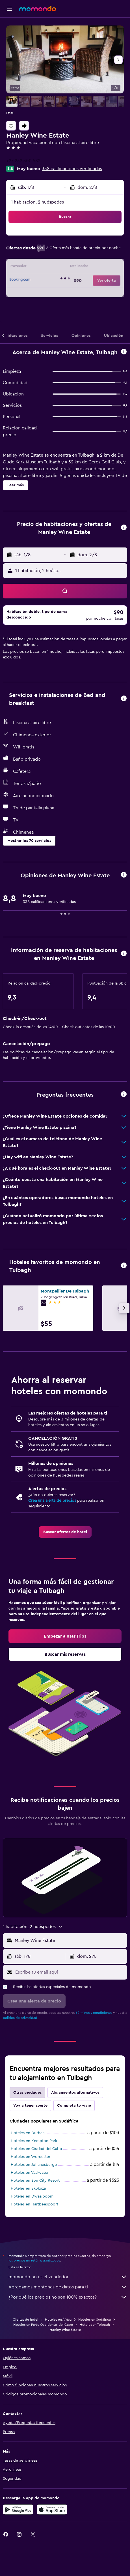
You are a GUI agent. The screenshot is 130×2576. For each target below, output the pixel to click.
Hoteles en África (58, 2319)
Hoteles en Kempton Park (34, 2141)
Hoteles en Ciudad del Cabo (36, 2149)
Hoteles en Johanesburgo (34, 2165)
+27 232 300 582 (23, 161)
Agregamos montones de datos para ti (67, 2287)
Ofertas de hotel (25, 2319)
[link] (65, 1532)
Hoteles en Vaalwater (30, 2173)
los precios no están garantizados (34, 2260)
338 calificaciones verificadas (72, 168)
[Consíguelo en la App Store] (52, 2509)
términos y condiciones (94, 2012)
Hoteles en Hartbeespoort (34, 2204)
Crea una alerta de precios (52, 1501)
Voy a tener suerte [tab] (30, 2106)
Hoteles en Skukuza (28, 2188)
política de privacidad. (20, 2017)
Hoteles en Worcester (30, 2157)
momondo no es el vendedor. (67, 2276)
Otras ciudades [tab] (27, 2092)
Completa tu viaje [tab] (74, 2106)
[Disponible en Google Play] (18, 2509)
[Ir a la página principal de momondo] (37, 8)
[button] (9, 9)
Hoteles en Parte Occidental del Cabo (43, 2324)
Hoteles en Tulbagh (95, 2324)
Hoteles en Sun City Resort (35, 2181)
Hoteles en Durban (28, 2133)
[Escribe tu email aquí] (70, 1972)
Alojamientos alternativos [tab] (75, 2092)
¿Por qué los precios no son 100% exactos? (67, 2297)
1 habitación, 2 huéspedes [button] (37, 202)
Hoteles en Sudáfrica (94, 2319)
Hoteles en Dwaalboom (32, 2196)
